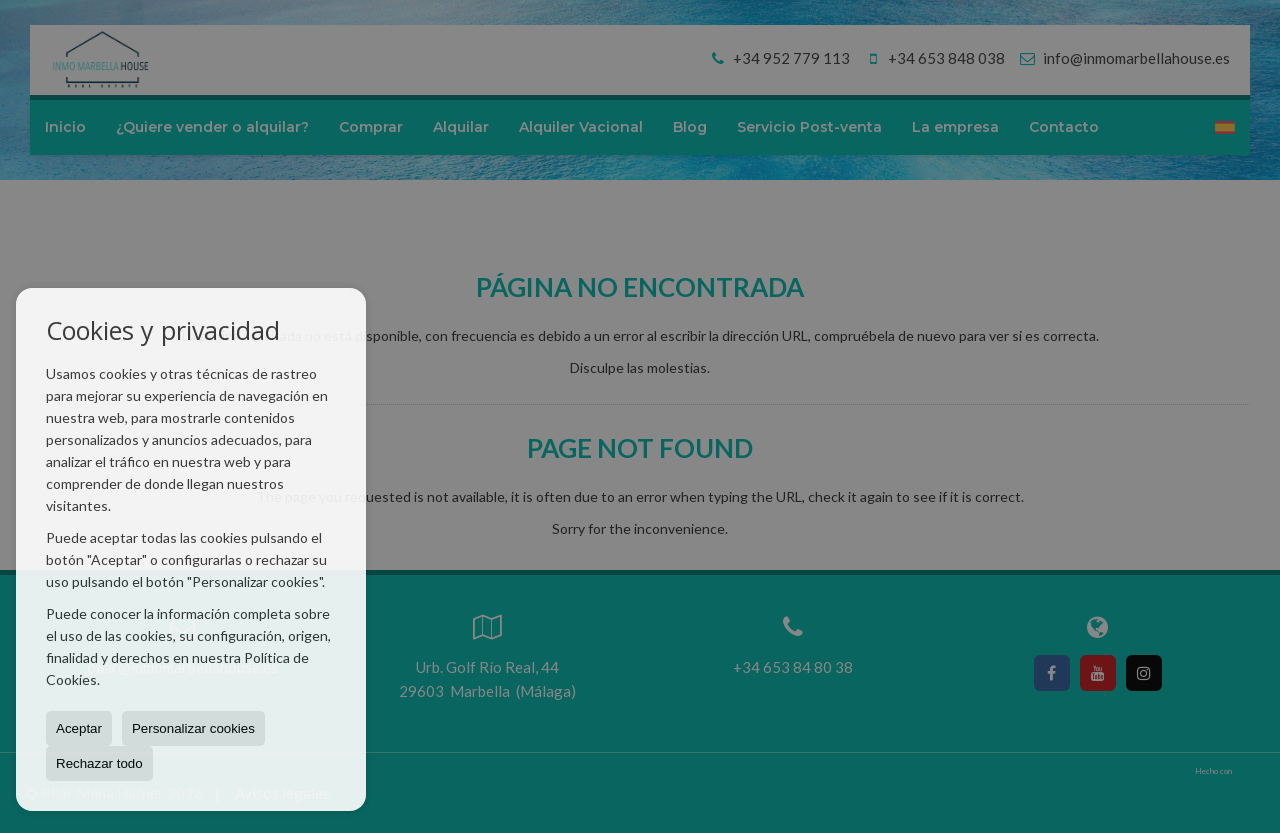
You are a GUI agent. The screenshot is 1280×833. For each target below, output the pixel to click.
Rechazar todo (99, 763)
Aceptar (79, 728)
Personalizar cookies (193, 728)
